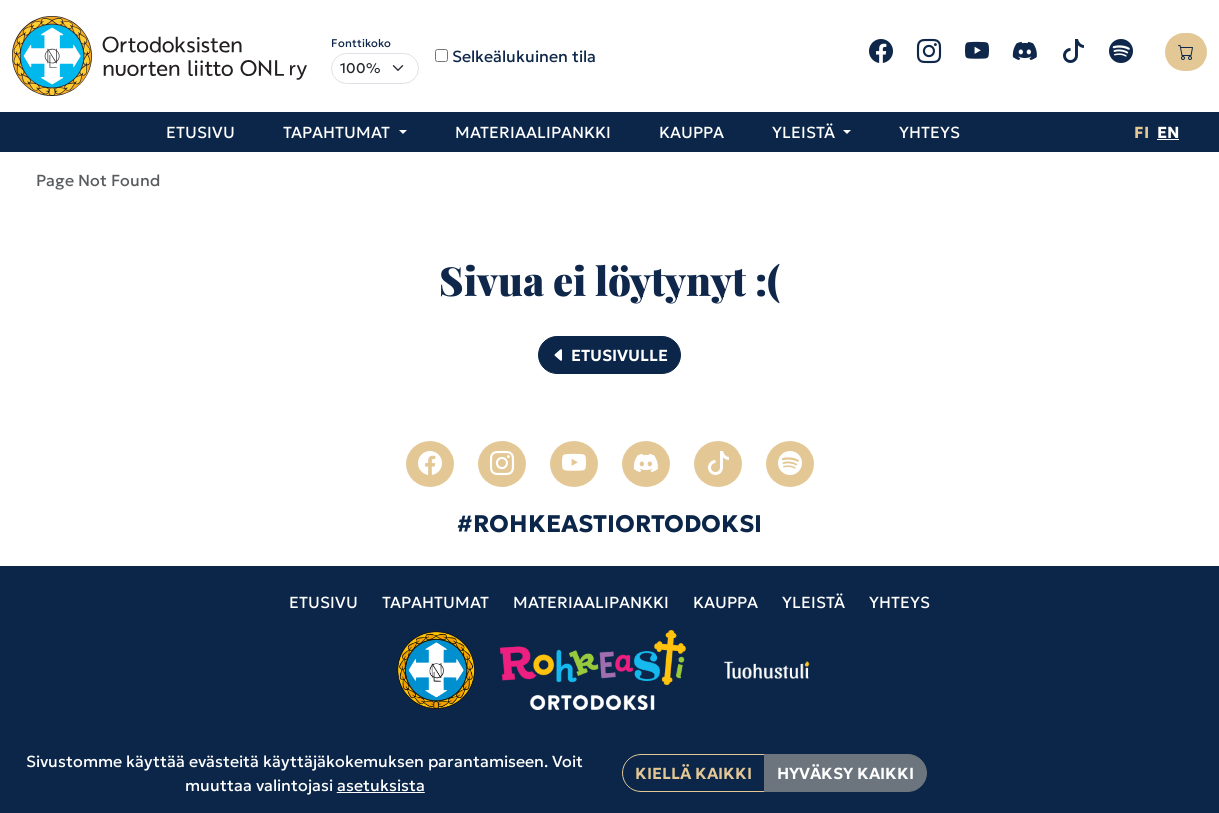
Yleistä (813, 602)
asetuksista (381, 785)
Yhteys (929, 132)
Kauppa (691, 132)
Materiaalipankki (533, 132)
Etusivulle (609, 355)
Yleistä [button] (805, 132)
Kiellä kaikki (693, 773)
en (1168, 132)
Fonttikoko (361, 43)
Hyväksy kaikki (845, 773)
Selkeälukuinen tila (524, 56)
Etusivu (200, 132)
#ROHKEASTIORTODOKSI (609, 524)
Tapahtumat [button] (338, 132)
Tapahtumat (435, 602)
